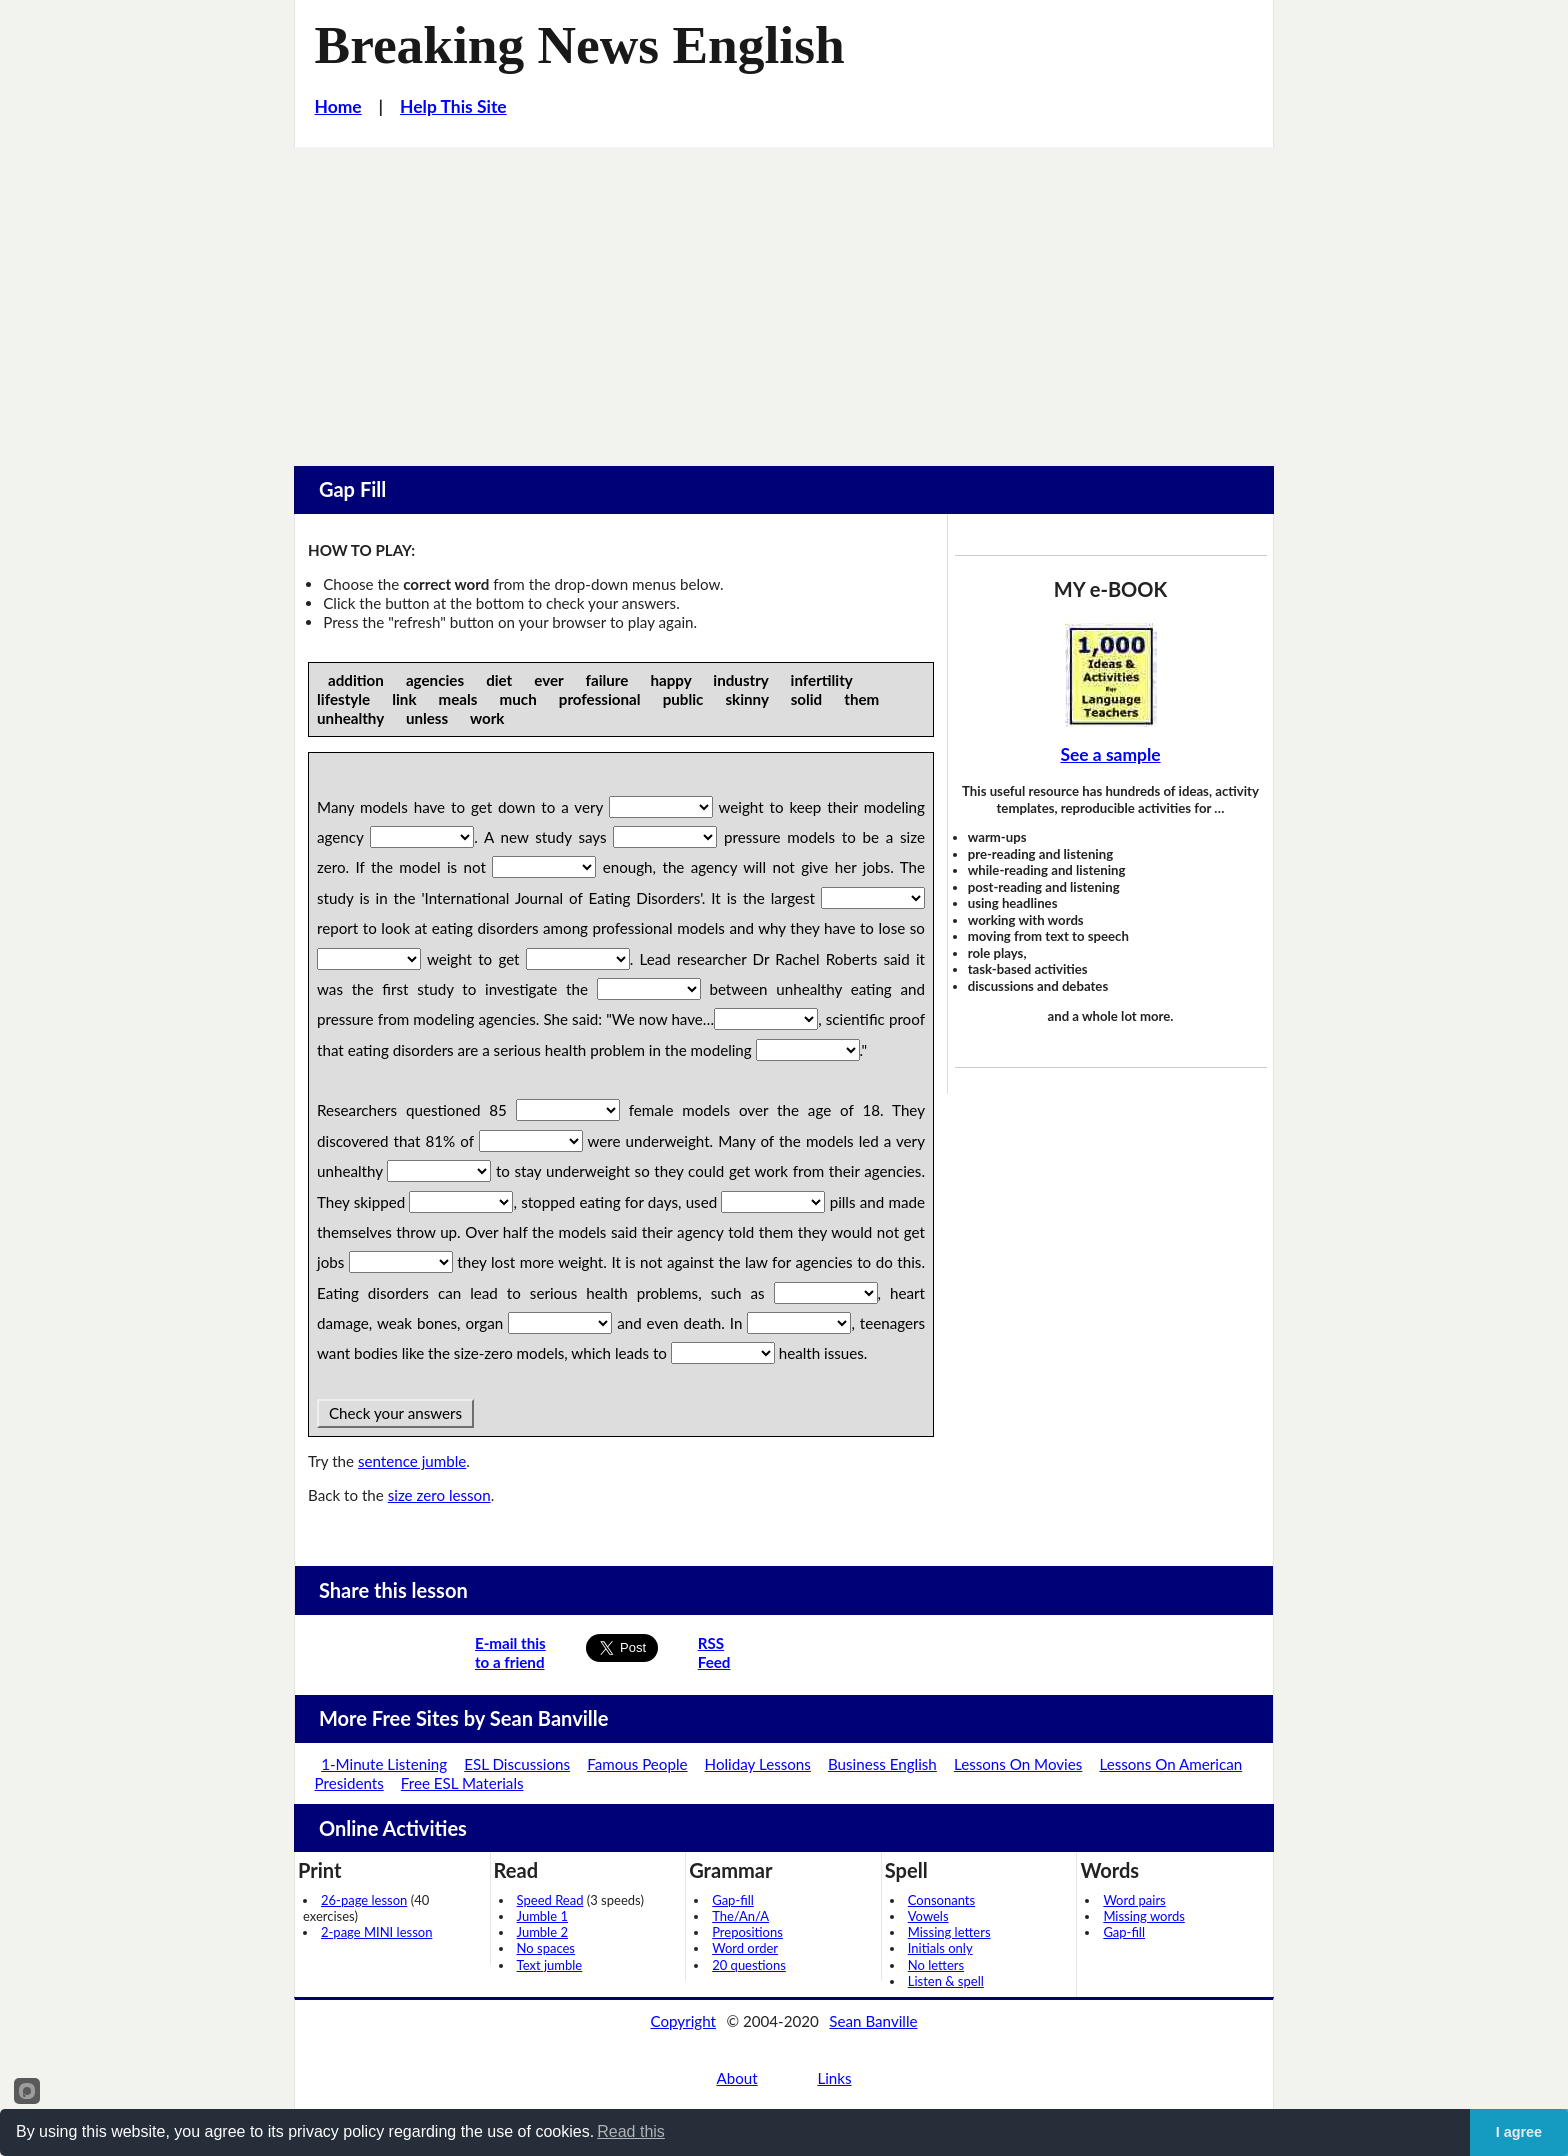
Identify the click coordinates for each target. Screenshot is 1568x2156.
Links (834, 2078)
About (736, 2078)
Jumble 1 (542, 1916)
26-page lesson (364, 1900)
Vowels (928, 1916)
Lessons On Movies (1018, 1764)
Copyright (683, 2021)
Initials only (940, 1948)
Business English (882, 1764)
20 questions (749, 1965)
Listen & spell (946, 1981)
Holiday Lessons (758, 1764)
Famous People (637, 1764)
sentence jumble (412, 1461)
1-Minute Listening (384, 1764)
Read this (631, 2131)
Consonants (941, 1900)
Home (338, 106)
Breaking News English (580, 45)
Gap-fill (733, 1900)
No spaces (546, 1948)
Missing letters (949, 1932)
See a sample (1110, 754)
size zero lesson (439, 1495)
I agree (1519, 2132)
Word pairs (1134, 1900)
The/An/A (740, 1916)
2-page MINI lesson (376, 1932)
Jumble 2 (542, 1932)
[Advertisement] (784, 297)
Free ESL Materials (462, 1783)
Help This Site (453, 106)
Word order (745, 1948)
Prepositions (747, 1932)
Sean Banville (873, 2021)
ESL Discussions (517, 1764)
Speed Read (550, 1900)
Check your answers (395, 1413)
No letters (936, 1965)
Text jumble (550, 1965)
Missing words (1143, 1916)
